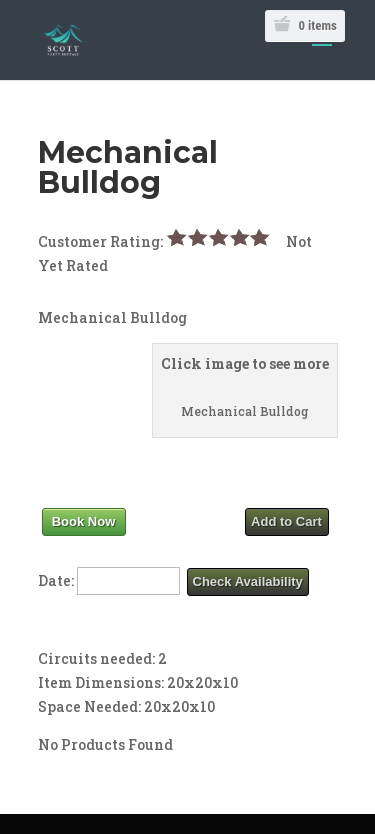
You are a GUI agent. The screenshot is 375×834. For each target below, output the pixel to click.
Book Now (84, 521)
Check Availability (248, 581)
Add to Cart (286, 521)
